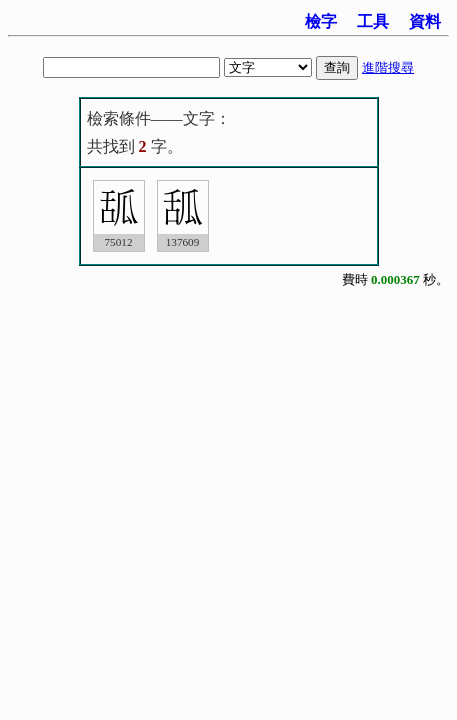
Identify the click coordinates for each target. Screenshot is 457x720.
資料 (425, 21)
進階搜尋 (388, 67)
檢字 (321, 21)
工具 (373, 21)
